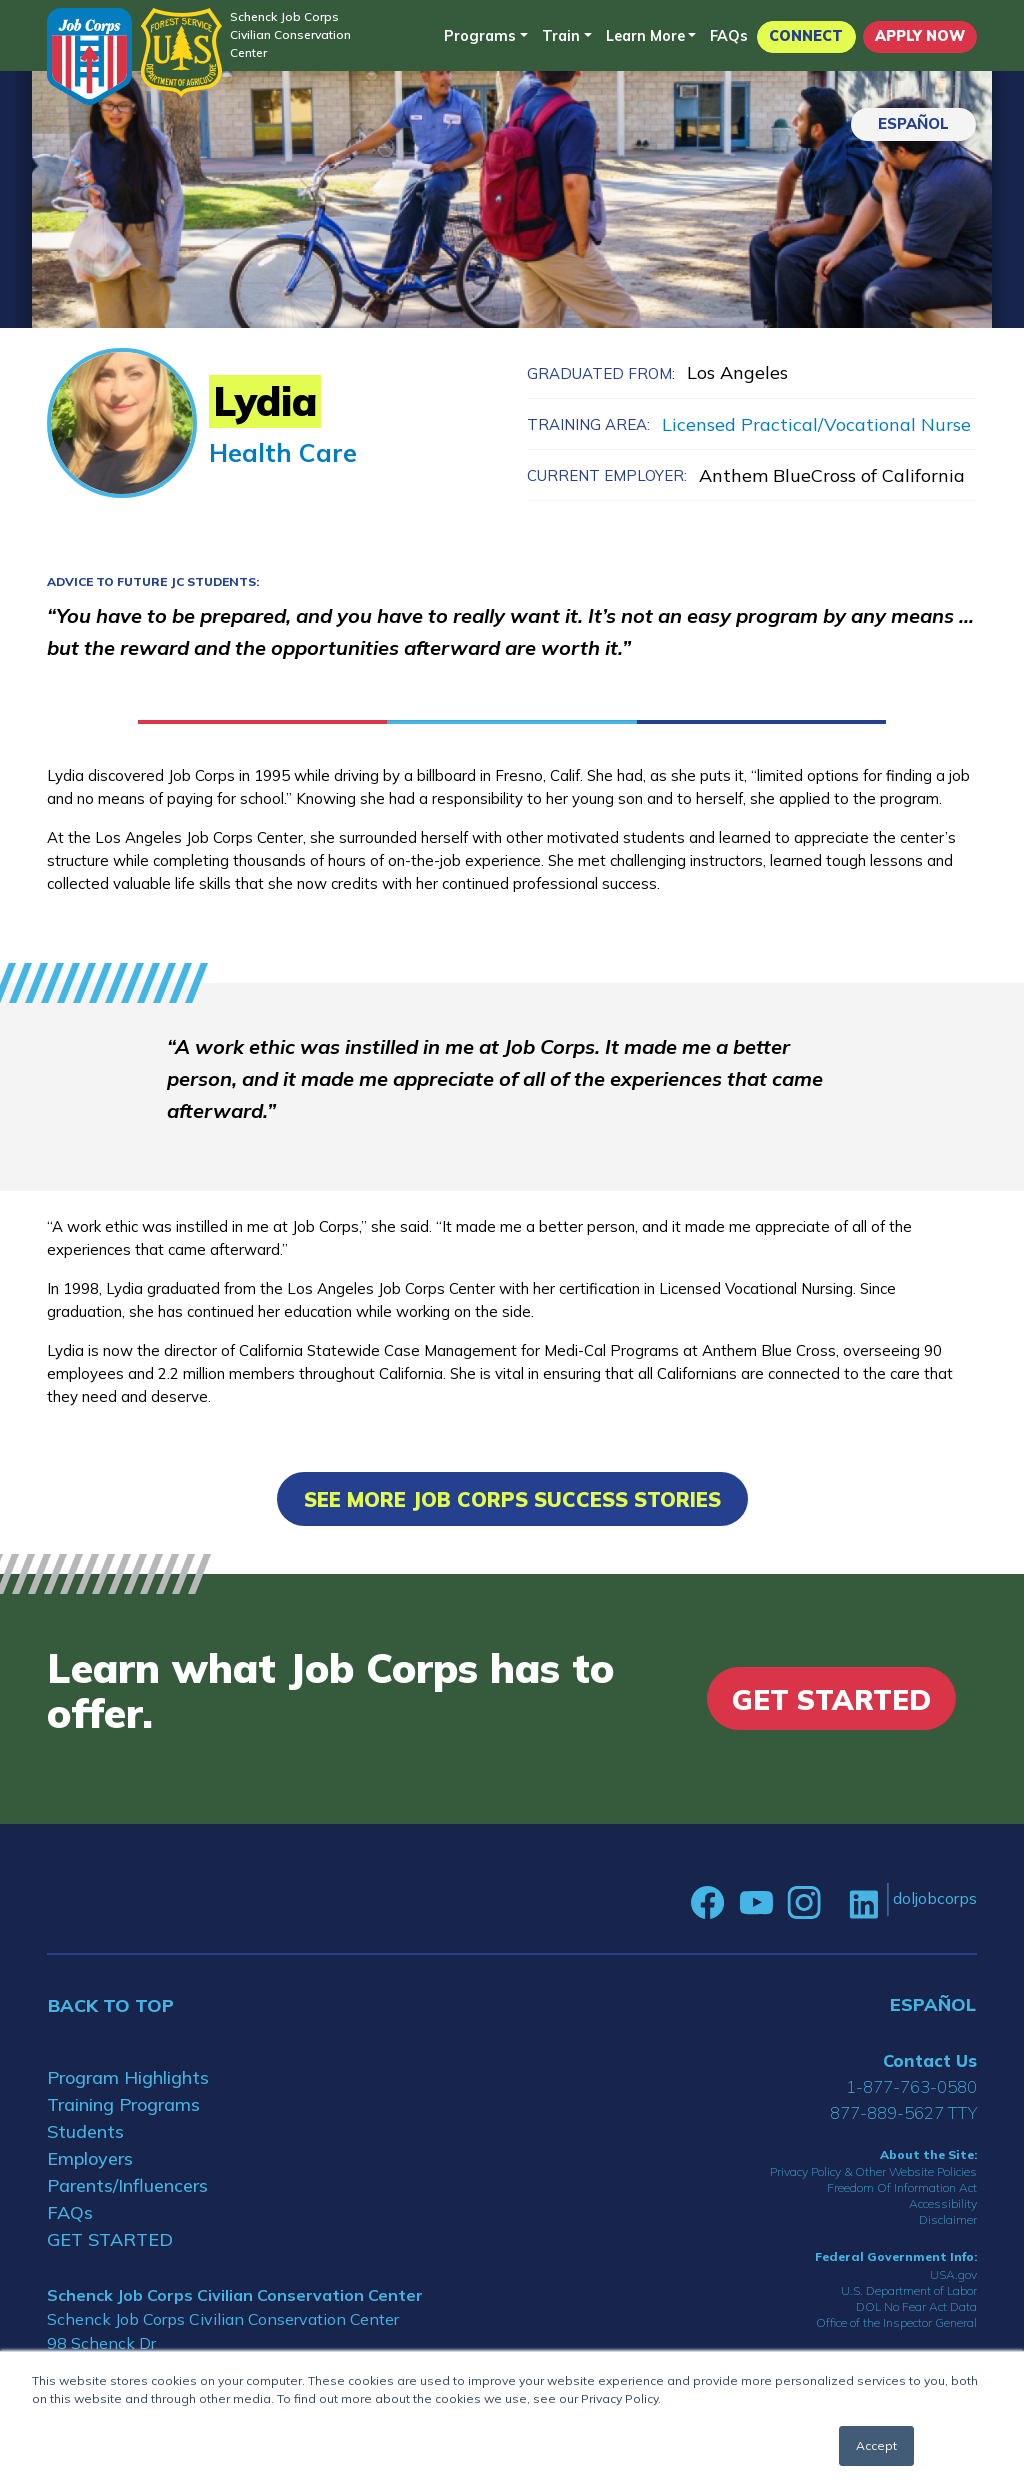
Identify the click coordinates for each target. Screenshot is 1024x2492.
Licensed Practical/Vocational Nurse (816, 424)
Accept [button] (876, 2445)
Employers (90, 2158)
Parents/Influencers (127, 2185)
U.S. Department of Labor (909, 2290)
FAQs (729, 36)
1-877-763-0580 (911, 2086)
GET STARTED (110, 2239)
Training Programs (123, 2104)
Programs (480, 36)
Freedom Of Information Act (902, 2187)
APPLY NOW (920, 36)
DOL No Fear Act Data (916, 2306)
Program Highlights (128, 2077)
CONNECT (806, 36)
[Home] (89, 56)
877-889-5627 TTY (903, 2112)
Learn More (645, 36)
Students (85, 2131)
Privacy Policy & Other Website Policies (873, 2171)
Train (561, 36)
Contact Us (930, 2060)
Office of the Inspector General (896, 2322)
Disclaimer (948, 2219)
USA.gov (953, 2274)
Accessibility (943, 2203)
